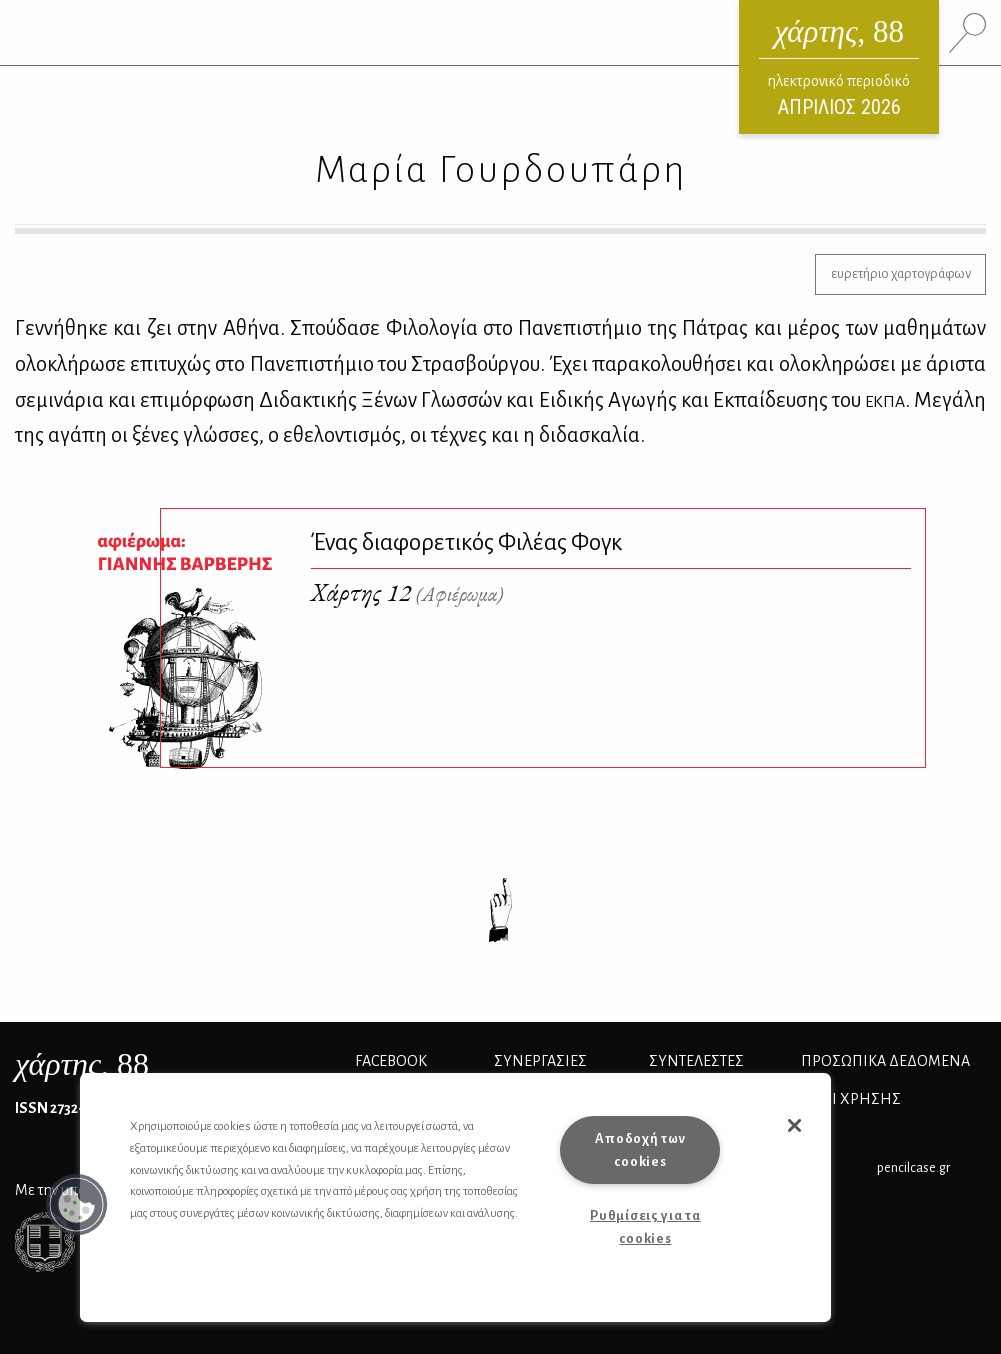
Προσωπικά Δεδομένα (885, 1061)
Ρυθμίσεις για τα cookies (645, 1227)
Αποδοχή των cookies (640, 1150)
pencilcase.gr (913, 1167)
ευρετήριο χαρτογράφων (901, 273)
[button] (77, 1205)
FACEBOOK (391, 1061)
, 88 (82, 1064)
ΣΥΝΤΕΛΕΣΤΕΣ (696, 1061)
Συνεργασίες (540, 1061)
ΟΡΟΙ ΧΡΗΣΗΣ (851, 1099)
